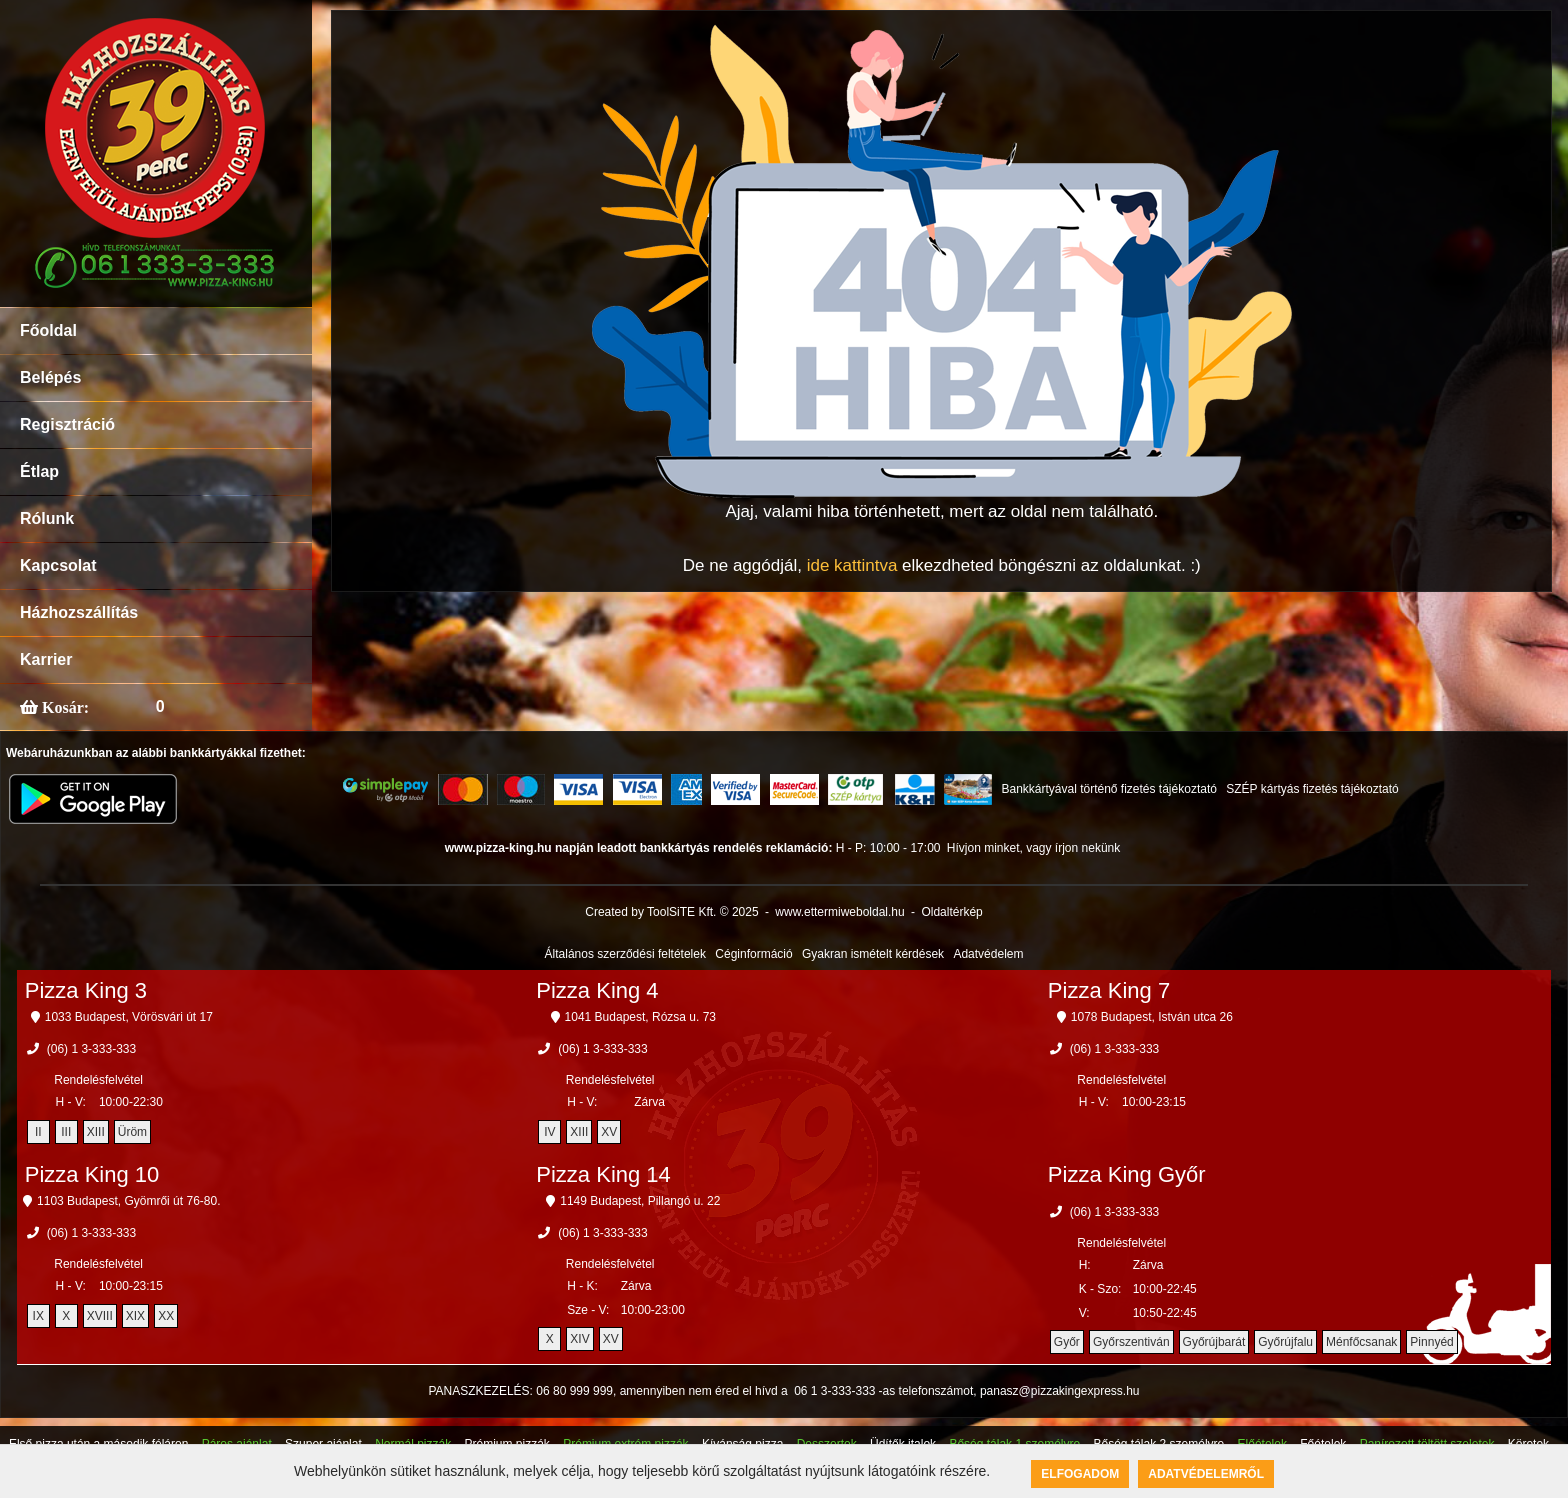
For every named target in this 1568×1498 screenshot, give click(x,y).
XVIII (100, 1316)
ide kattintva (852, 565)
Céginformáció (753, 954)
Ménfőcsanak (1361, 1342)
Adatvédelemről (1206, 1474)
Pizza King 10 (92, 1174)
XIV (579, 1339)
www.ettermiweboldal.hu (839, 912)
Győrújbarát (1214, 1342)
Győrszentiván (1131, 1342)
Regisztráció (67, 424)
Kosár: (63, 707)
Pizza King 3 (86, 990)
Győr (1067, 1342)
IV (549, 1132)
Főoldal (48, 330)
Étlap (39, 471)
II (38, 1132)
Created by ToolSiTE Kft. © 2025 (671, 912)
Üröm (132, 1132)
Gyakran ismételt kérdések (873, 954)
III (66, 1132)
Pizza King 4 (597, 990)
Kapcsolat (58, 565)
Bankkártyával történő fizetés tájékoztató (1108, 789)
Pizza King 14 (603, 1174)
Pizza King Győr (1127, 1174)
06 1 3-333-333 (834, 1391)
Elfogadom (1080, 1474)
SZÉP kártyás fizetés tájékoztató (1312, 789)
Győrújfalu (1285, 1342)
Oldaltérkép (951, 912)
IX (38, 1316)
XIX (135, 1316)
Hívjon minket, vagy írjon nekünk (1033, 848)
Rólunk (47, 518)
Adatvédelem (988, 954)
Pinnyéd (1431, 1342)
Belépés (50, 377)
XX (166, 1316)
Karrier (46, 659)
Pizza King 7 (1109, 990)
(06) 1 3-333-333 (91, 1049)
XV (609, 1132)
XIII (96, 1132)
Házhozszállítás (79, 612)
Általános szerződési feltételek (625, 954)
